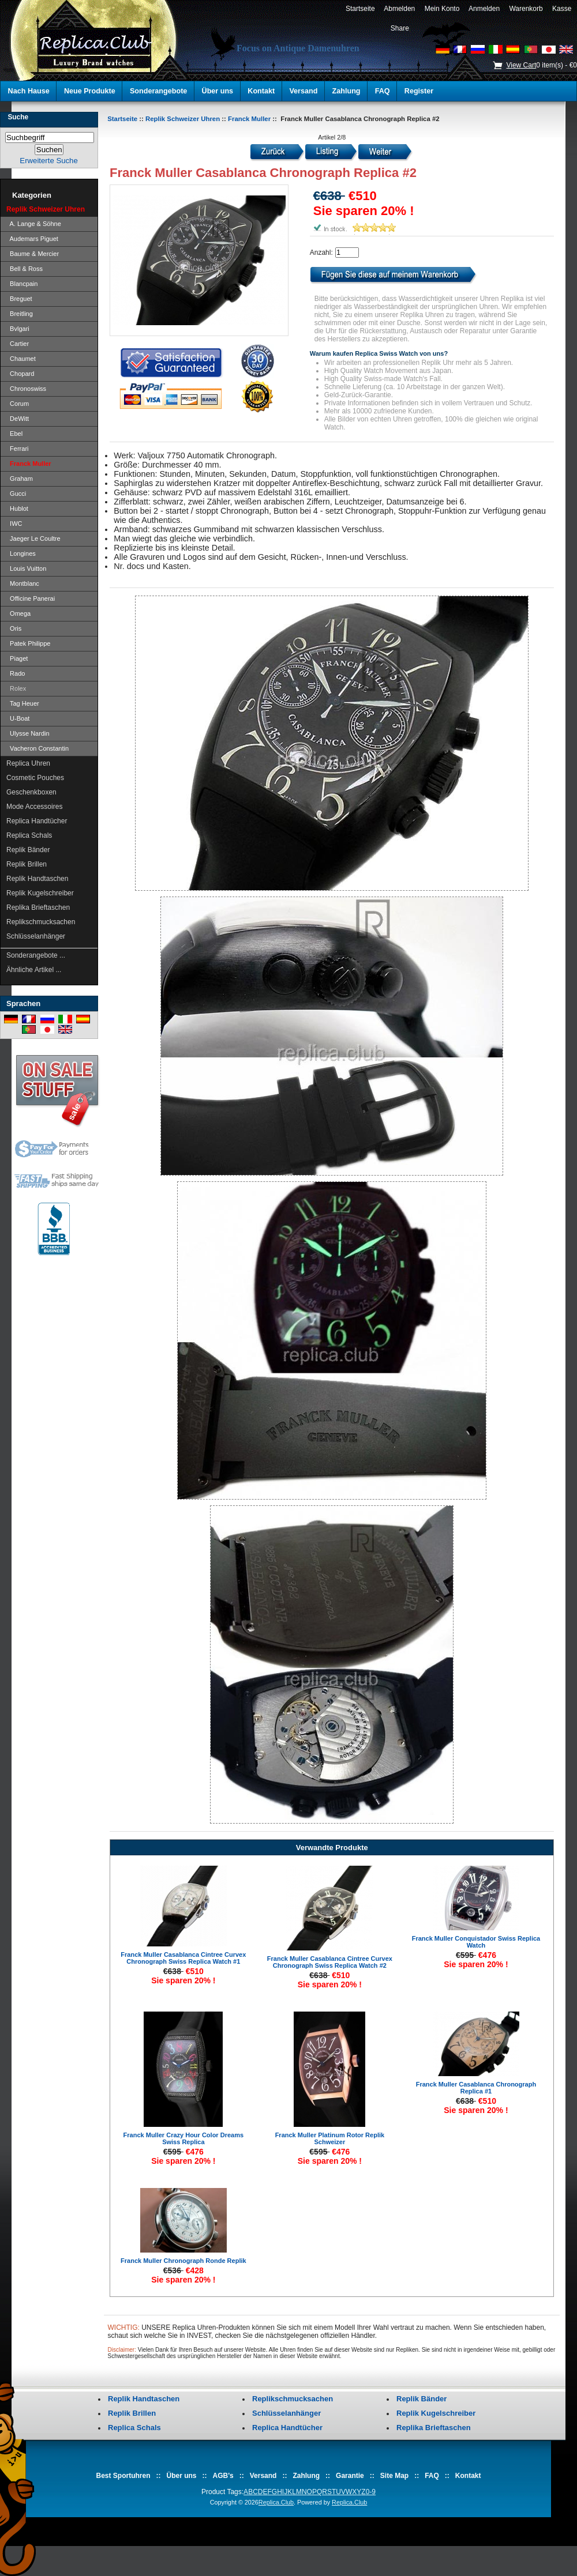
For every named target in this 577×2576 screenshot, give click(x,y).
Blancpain (22, 283)
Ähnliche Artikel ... (33, 970)
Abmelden (399, 9)
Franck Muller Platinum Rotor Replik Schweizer (329, 2138)
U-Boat (17, 718)
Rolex (16, 688)
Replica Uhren (28, 763)
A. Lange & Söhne (33, 223)
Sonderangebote (158, 91)
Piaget (17, 658)
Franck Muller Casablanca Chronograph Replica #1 (476, 2088)
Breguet (19, 298)
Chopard (20, 373)
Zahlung (346, 91)
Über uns (218, 91)
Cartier (17, 343)
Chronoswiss (26, 388)
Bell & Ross (24, 268)
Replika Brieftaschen (38, 907)
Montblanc (22, 583)
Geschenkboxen (31, 792)
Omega (18, 613)
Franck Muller (249, 118)
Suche (18, 117)
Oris (13, 628)
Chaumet (21, 358)
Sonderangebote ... (35, 955)
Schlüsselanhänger (35, 936)
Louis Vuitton (26, 568)
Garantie (350, 2476)
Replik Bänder (28, 850)
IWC (14, 523)
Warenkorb (526, 9)
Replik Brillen (26, 864)
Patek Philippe (28, 643)
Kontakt (261, 91)
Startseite (360, 9)
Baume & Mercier (32, 253)
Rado (15, 673)
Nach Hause (29, 91)
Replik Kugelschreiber (40, 893)
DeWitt (17, 418)
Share (400, 28)
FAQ (382, 91)
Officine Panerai (30, 598)
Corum (17, 403)
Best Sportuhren (123, 2476)
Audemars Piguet (32, 238)
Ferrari (17, 448)
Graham (19, 478)
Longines (21, 553)
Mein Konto (442, 9)
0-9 (371, 2492)
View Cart (521, 65)
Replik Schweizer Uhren (182, 118)
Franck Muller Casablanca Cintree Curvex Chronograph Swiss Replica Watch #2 (329, 1962)
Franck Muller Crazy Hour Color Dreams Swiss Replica (183, 2138)
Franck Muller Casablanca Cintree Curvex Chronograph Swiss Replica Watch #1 (183, 1958)
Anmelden (484, 9)
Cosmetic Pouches (35, 778)
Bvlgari (17, 328)
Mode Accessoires (34, 807)
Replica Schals (29, 835)
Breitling (19, 313)
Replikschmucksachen (40, 922)
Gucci (16, 493)
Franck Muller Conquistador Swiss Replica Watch (476, 1942)
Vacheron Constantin (37, 748)
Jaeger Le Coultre (33, 538)
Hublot (17, 508)
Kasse (561, 9)
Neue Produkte (89, 91)
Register (418, 91)
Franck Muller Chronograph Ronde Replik (183, 2260)
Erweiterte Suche (48, 160)
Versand (303, 91)
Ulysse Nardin (28, 733)
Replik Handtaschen (37, 879)
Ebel (14, 433)
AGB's (223, 2476)
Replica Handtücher (36, 821)
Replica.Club (276, 2502)
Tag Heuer (22, 703)
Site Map (394, 2476)
